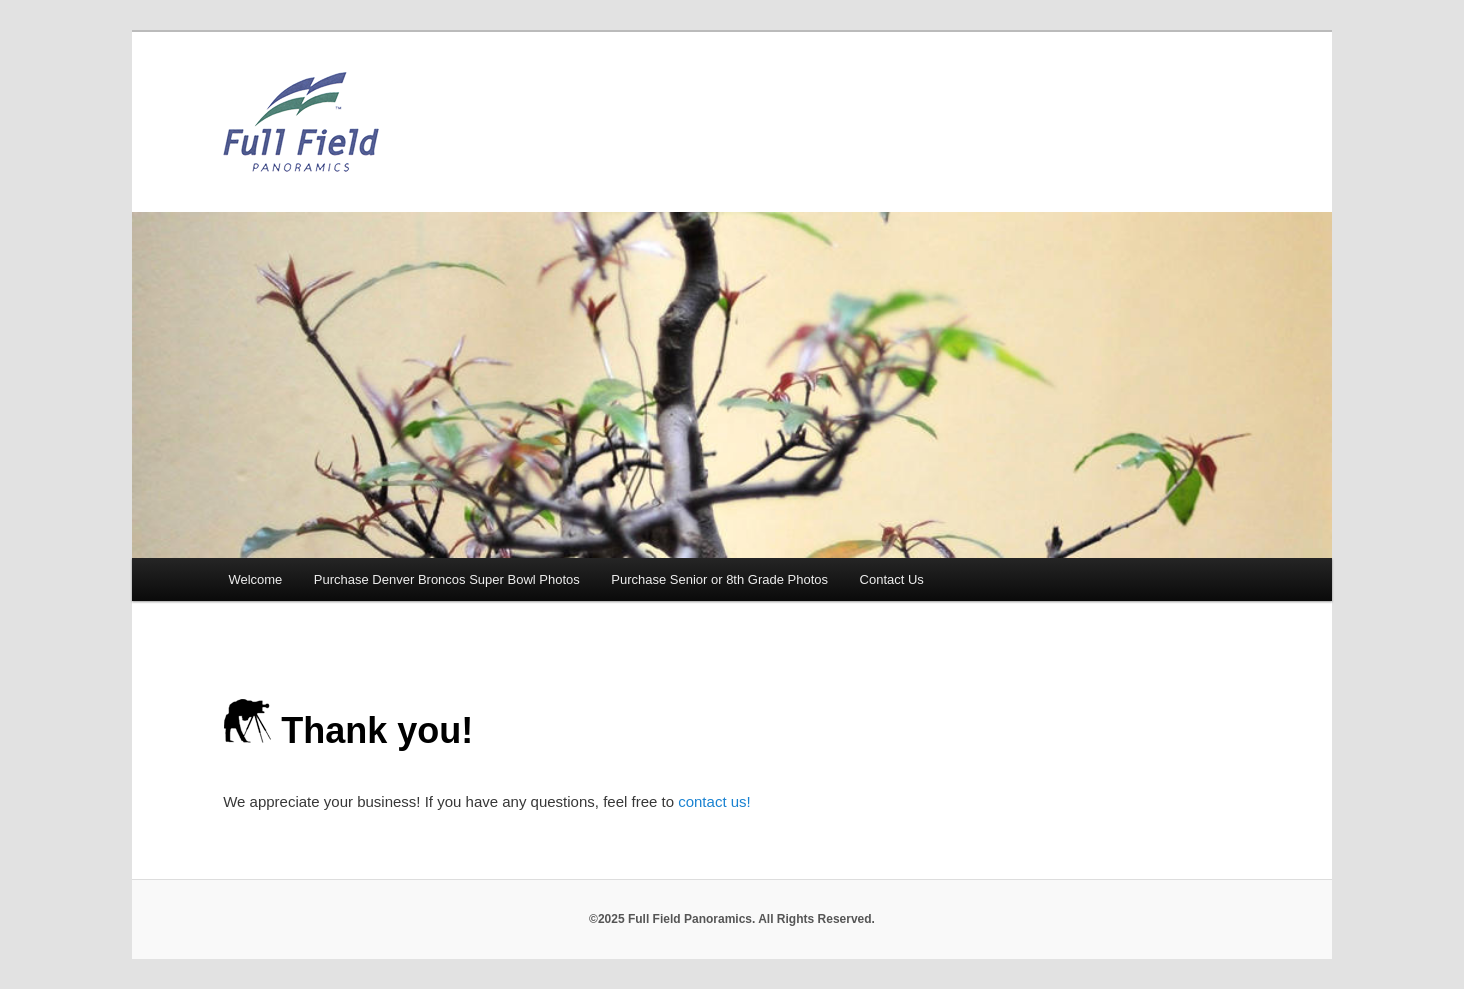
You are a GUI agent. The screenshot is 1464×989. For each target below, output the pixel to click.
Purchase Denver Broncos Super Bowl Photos (447, 579)
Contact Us (892, 579)
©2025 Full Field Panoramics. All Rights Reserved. (732, 919)
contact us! (714, 801)
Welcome (255, 579)
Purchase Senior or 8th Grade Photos (719, 579)
